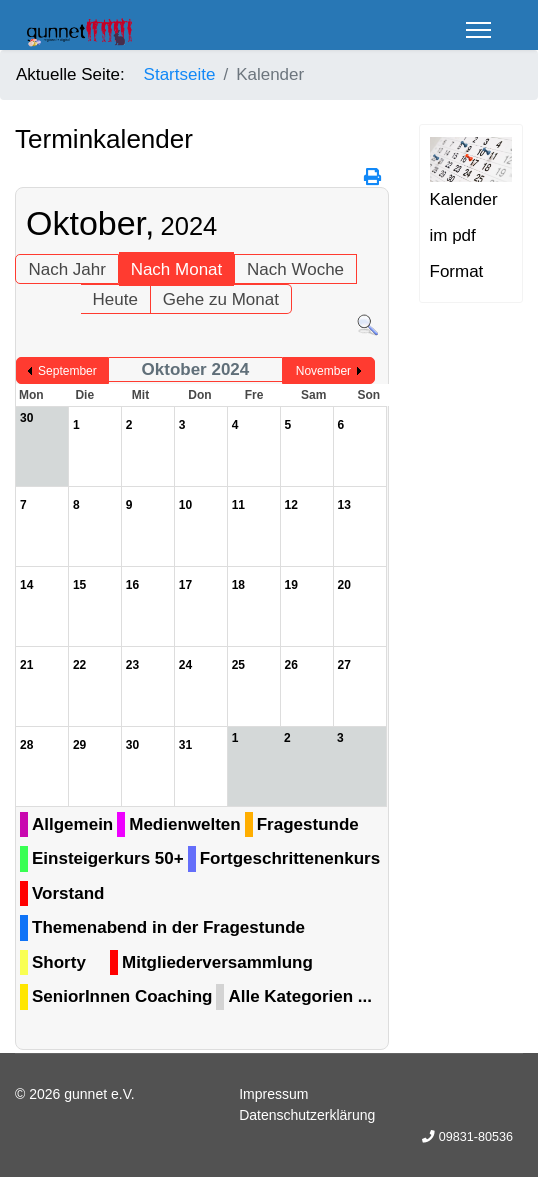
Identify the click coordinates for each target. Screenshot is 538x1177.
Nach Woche (295, 269)
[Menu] (478, 30)
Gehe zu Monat (221, 299)
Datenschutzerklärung (307, 1115)
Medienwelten (184, 824)
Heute (115, 299)
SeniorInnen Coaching (122, 996)
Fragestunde (308, 824)
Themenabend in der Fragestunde (168, 927)
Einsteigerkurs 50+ (108, 858)
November (323, 371)
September (67, 371)
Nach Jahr (66, 269)
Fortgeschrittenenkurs (290, 858)
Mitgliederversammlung (217, 962)
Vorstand (68, 893)
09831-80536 (476, 1137)
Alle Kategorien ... (300, 996)
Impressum (273, 1094)
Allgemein (72, 824)
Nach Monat (177, 269)
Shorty (59, 962)
